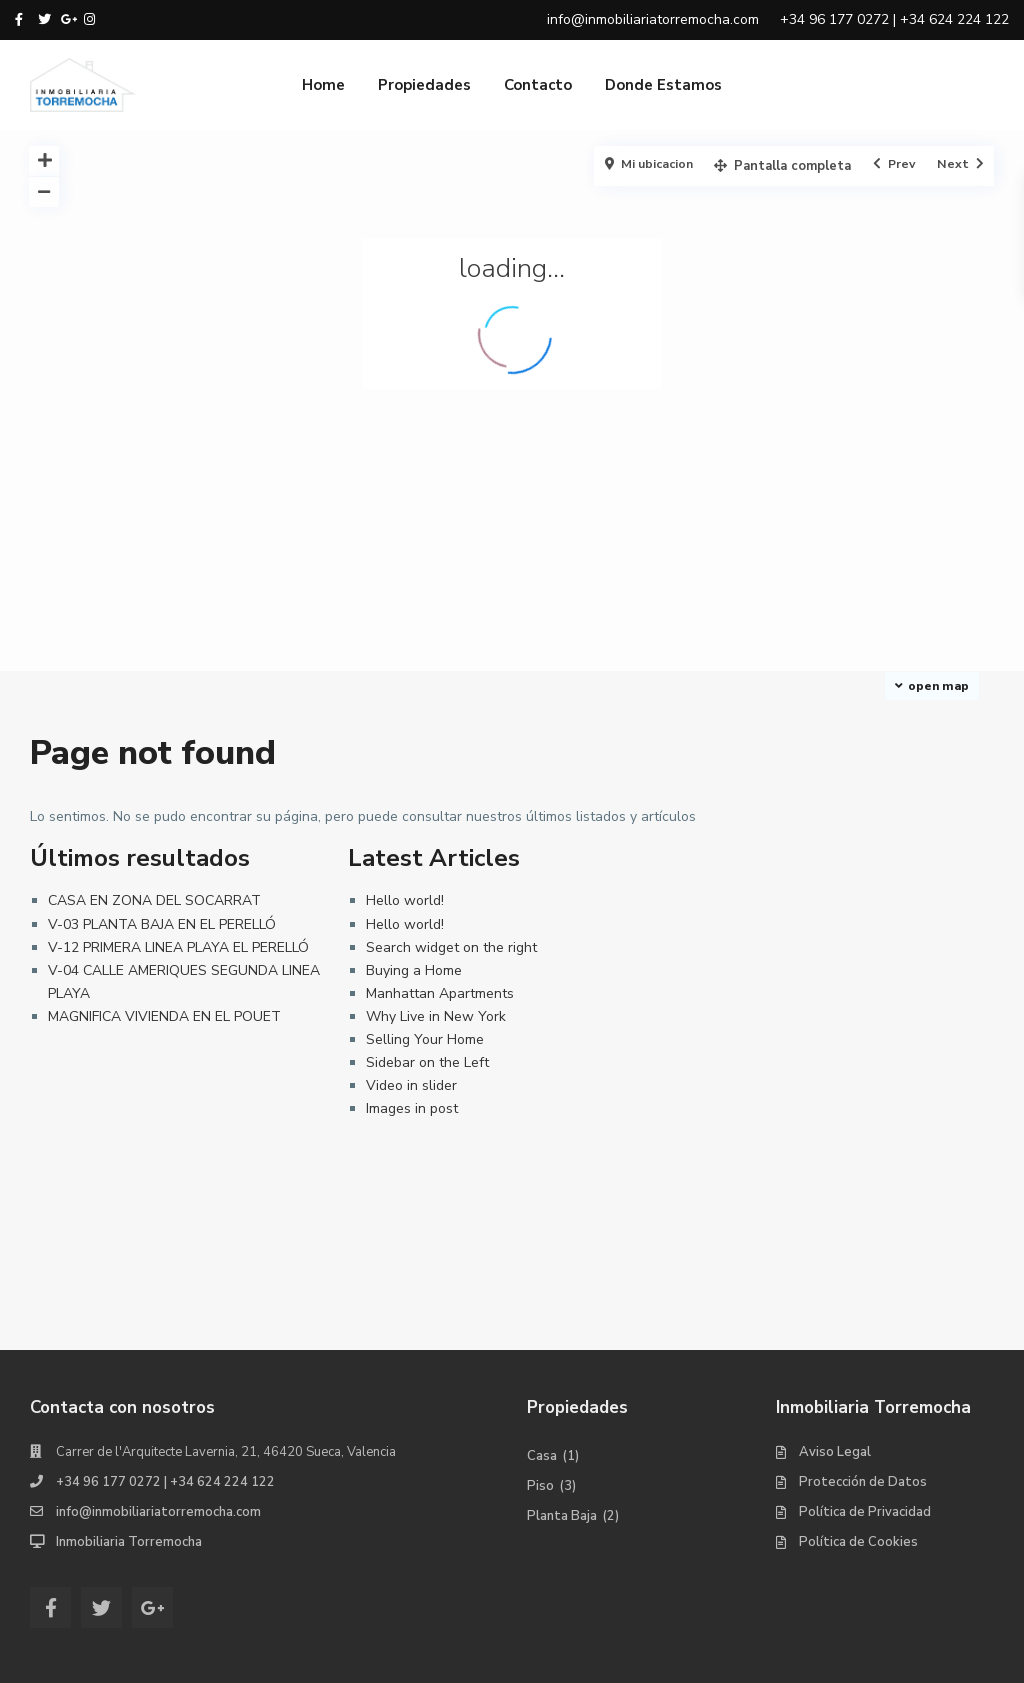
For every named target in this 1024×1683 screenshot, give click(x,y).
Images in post (412, 1108)
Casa (542, 1456)
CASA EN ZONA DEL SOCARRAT (154, 900)
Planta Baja (562, 1516)
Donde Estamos (663, 85)
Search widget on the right (451, 947)
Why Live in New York (436, 1016)
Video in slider (411, 1085)
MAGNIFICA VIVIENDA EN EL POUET (164, 1016)
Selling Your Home (425, 1039)
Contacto (538, 85)
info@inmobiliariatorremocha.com (158, 1512)
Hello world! (405, 900)
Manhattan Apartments (440, 993)
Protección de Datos (863, 1482)
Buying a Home (414, 970)
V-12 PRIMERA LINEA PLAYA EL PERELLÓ (178, 947)
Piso (540, 1486)
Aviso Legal (835, 1452)
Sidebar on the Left (427, 1062)
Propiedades (424, 85)
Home (323, 85)
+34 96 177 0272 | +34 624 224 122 (165, 1482)
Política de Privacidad (865, 1512)
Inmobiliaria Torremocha (129, 1542)
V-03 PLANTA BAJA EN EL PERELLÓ (162, 924)
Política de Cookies (858, 1542)
